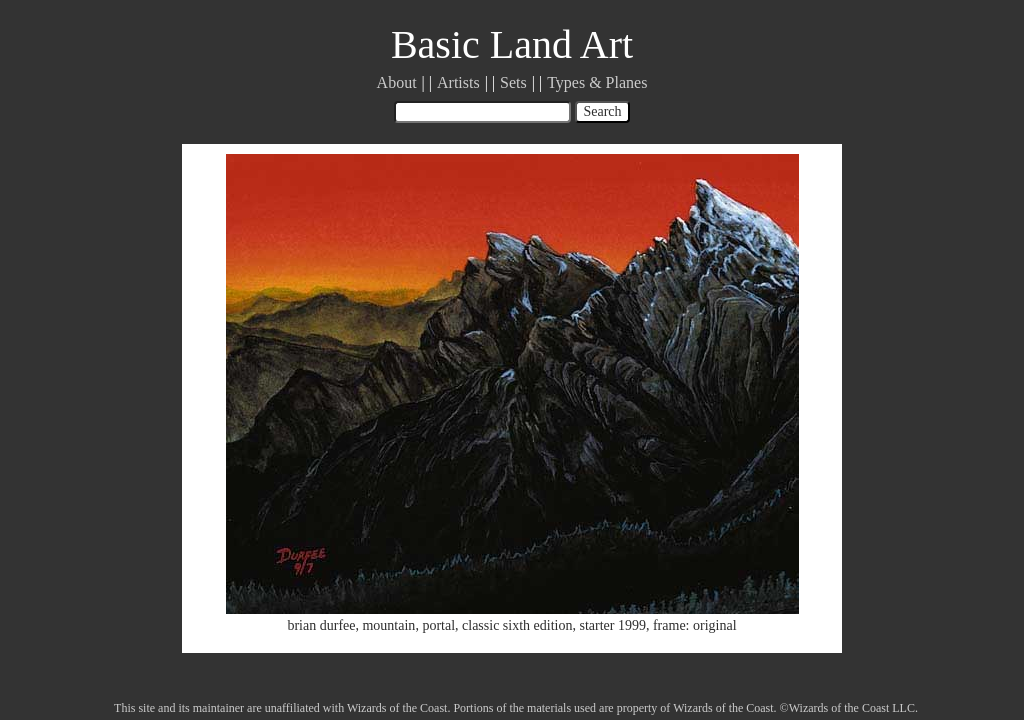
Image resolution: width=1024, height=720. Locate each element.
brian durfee (321, 625)
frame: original (695, 625)
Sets (513, 82)
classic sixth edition (517, 625)
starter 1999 (612, 625)
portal (438, 625)
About (397, 82)
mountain (388, 625)
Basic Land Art (512, 44)
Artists (458, 82)
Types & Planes (597, 82)
